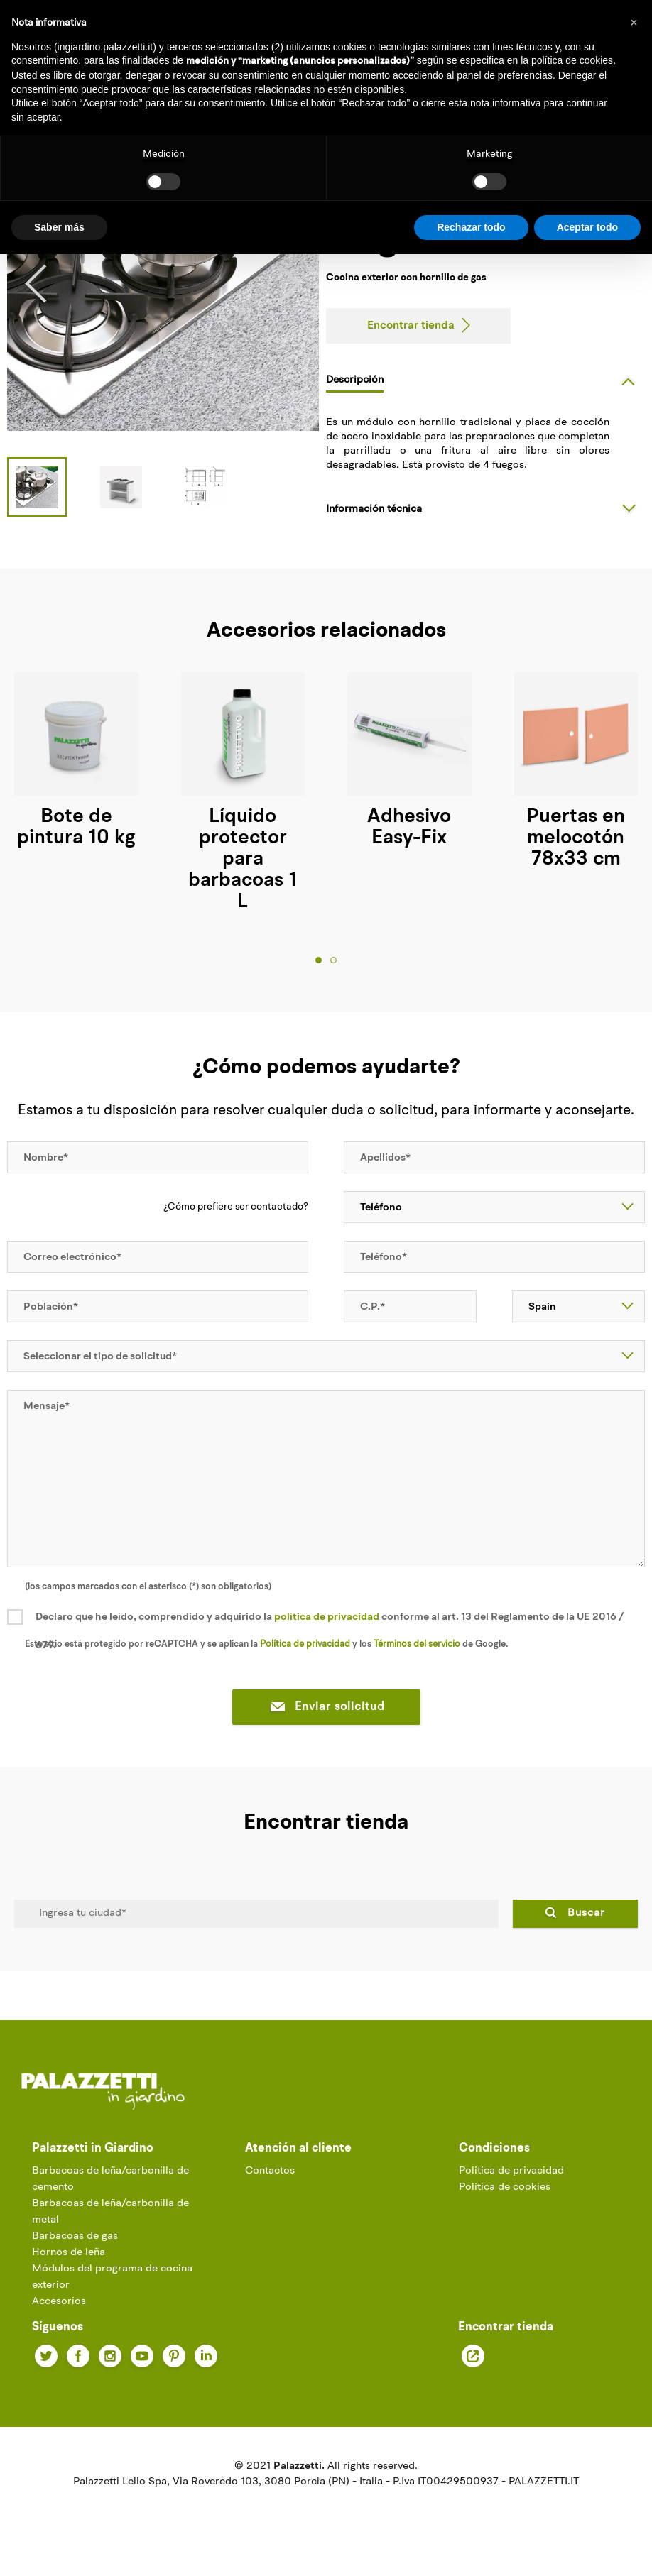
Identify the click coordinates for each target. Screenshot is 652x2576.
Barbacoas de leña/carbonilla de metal (110, 2211)
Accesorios (59, 2301)
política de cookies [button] (572, 60)
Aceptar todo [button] (587, 227)
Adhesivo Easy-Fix (409, 827)
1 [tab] (318, 960)
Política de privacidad (511, 2171)
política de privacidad (326, 1617)
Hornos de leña (68, 2252)
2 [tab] (333, 960)
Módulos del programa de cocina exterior (112, 2277)
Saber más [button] (59, 227)
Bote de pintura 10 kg (76, 827)
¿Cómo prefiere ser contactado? (235, 1207)
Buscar (586, 1913)
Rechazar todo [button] (471, 227)
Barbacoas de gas (75, 2236)
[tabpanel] (243, 793)
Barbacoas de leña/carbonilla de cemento (110, 2179)
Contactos (270, 2171)
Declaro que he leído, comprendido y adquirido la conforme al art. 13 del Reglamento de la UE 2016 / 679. (330, 1631)
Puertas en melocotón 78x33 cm (575, 838)
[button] (633, 22)
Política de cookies (504, 2187)
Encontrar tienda (411, 325)
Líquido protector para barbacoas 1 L (242, 859)
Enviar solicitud (326, 1707)
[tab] (485, 380)
